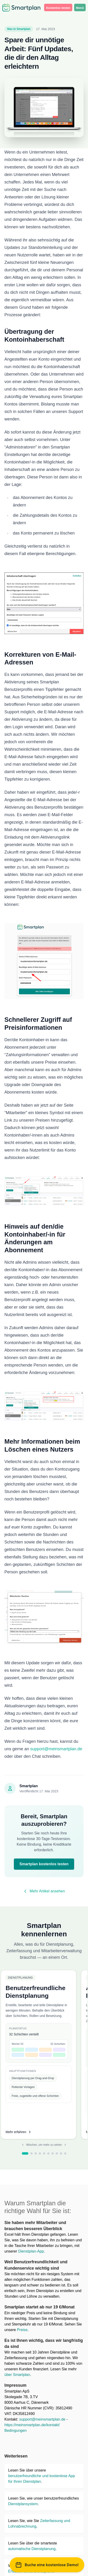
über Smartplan (17, 2375)
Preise (22, 2330)
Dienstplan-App (30, 2251)
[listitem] (39, 2054)
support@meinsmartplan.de (56, 1749)
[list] (44, 2055)
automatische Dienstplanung (32, 2549)
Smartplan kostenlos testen (44, 1864)
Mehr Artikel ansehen (44, 1891)
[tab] (25, 2153)
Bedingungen (15, 2430)
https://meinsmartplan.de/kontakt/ (32, 2425)
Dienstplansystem (23, 2504)
